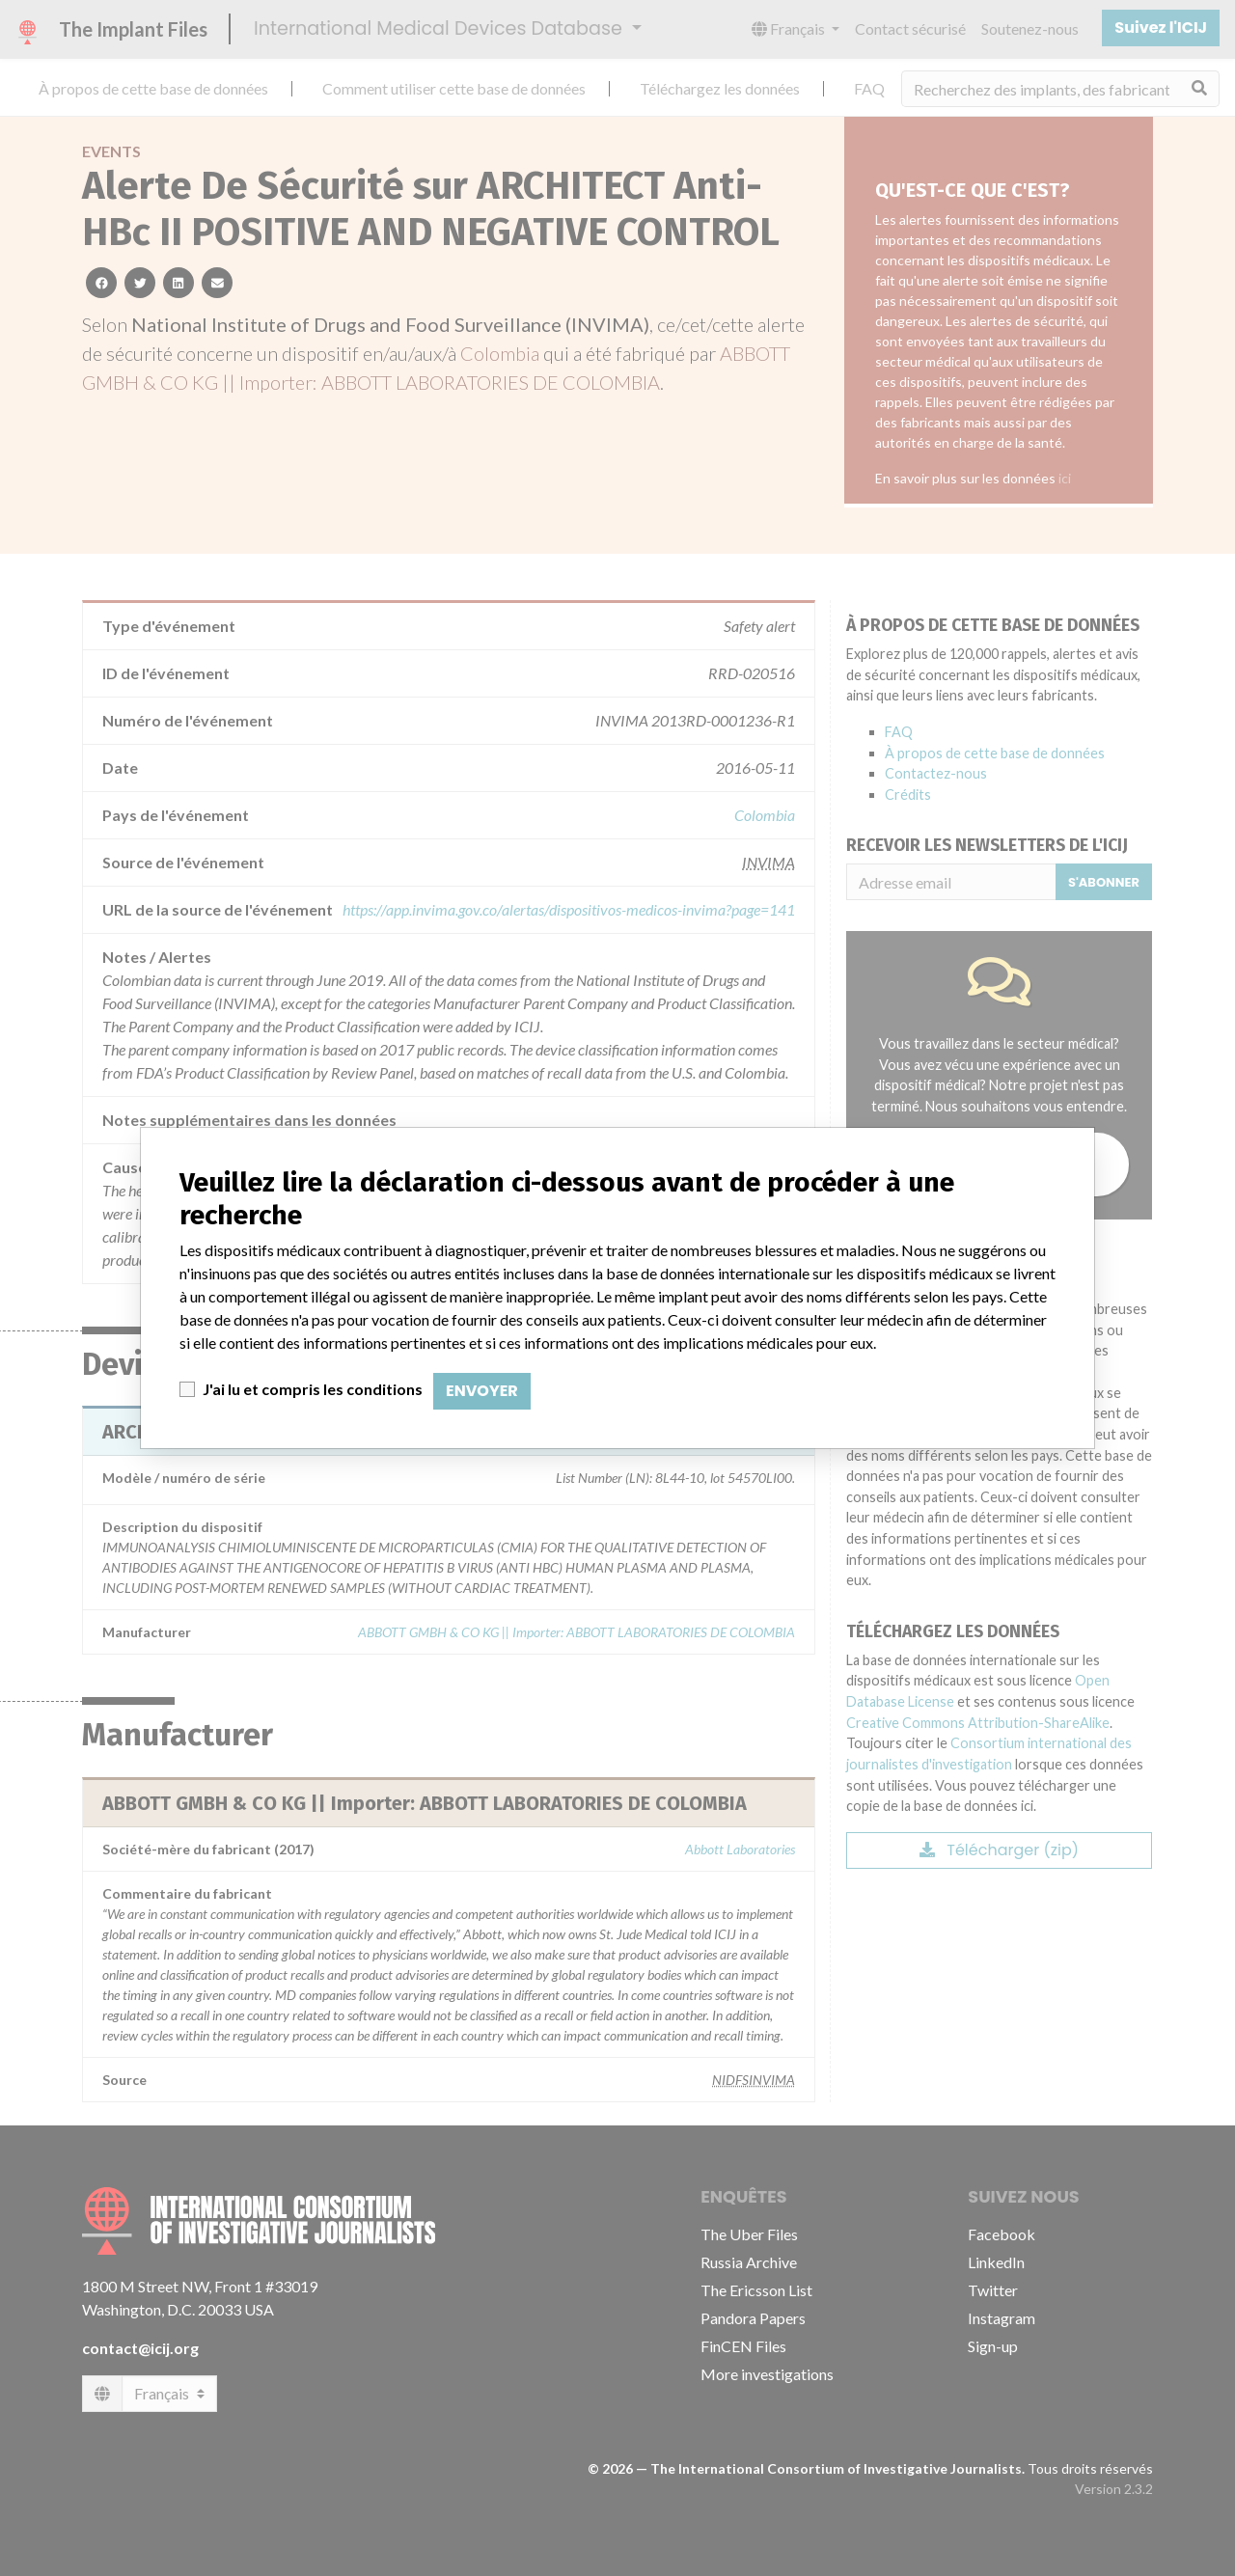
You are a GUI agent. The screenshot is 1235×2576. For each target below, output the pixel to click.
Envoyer (482, 1391)
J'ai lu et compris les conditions (313, 1389)
